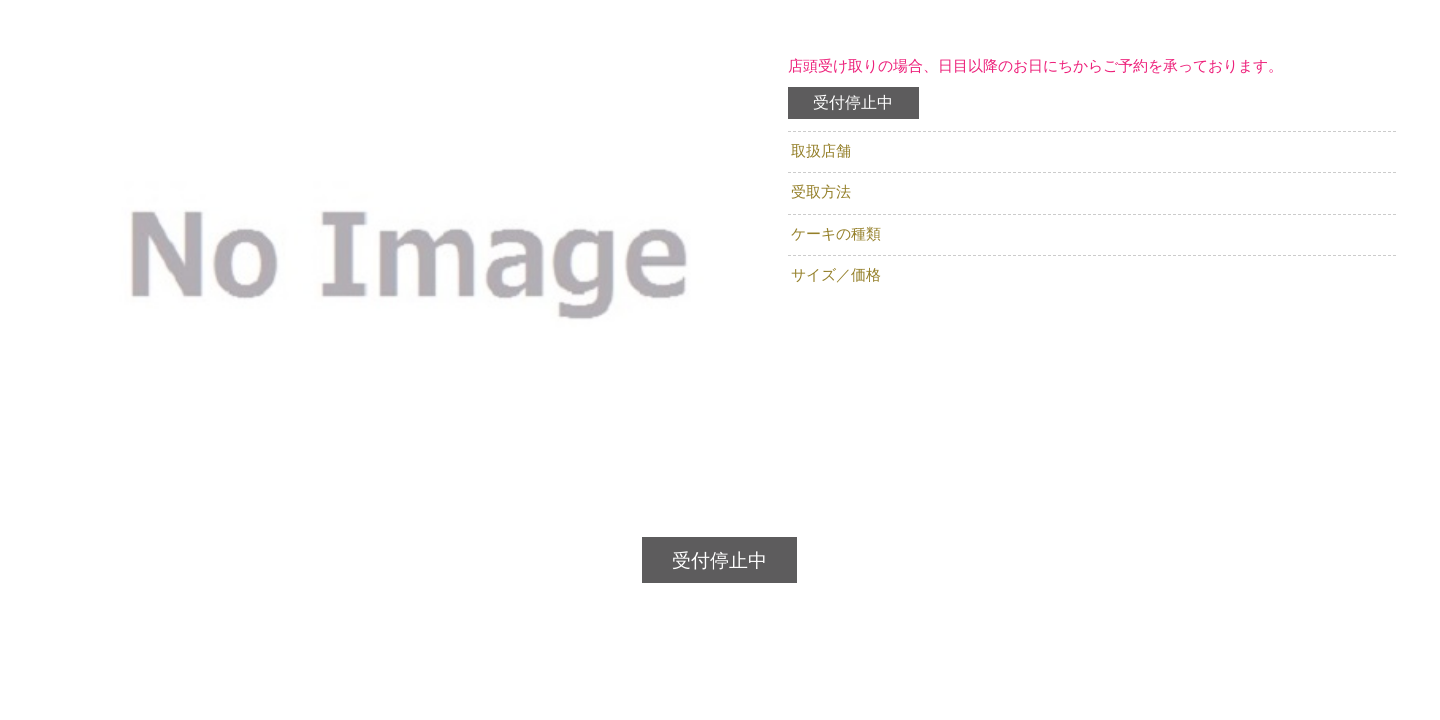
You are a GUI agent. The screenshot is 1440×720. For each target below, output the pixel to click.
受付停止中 (853, 102)
